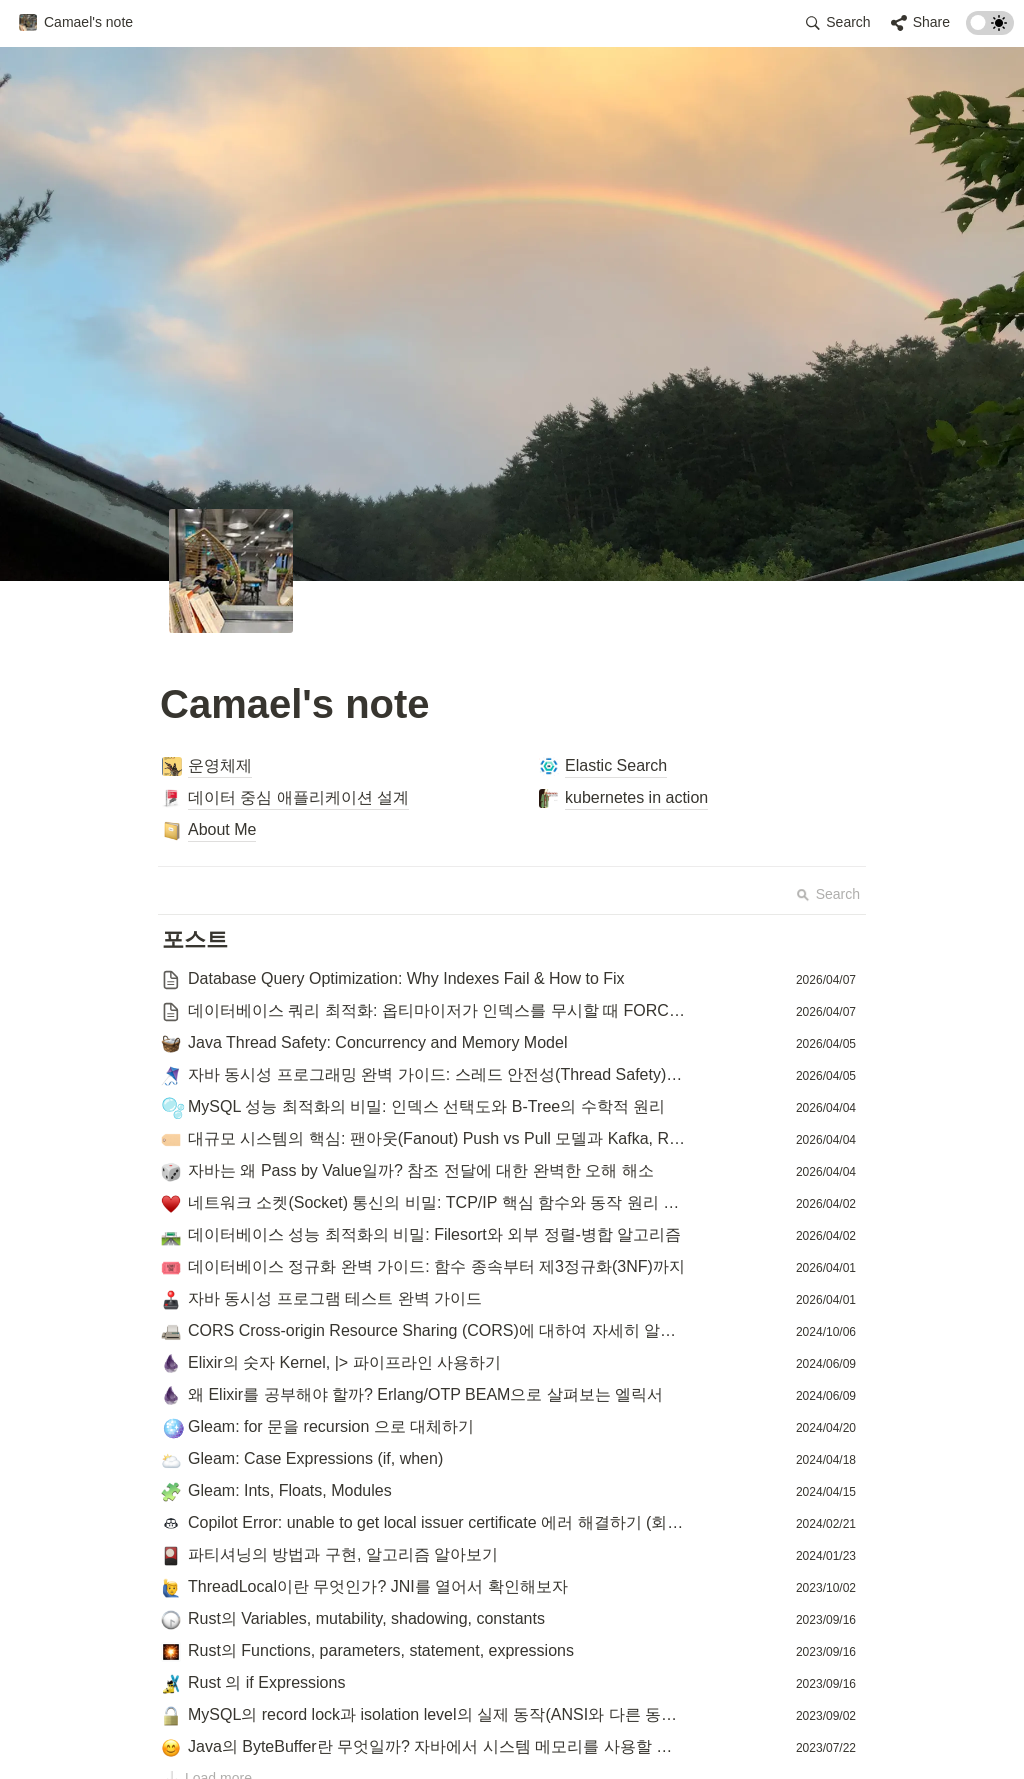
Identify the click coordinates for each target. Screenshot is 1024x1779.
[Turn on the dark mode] (990, 29)
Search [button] (828, 894)
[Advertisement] (512, 1726)
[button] (75, 23)
